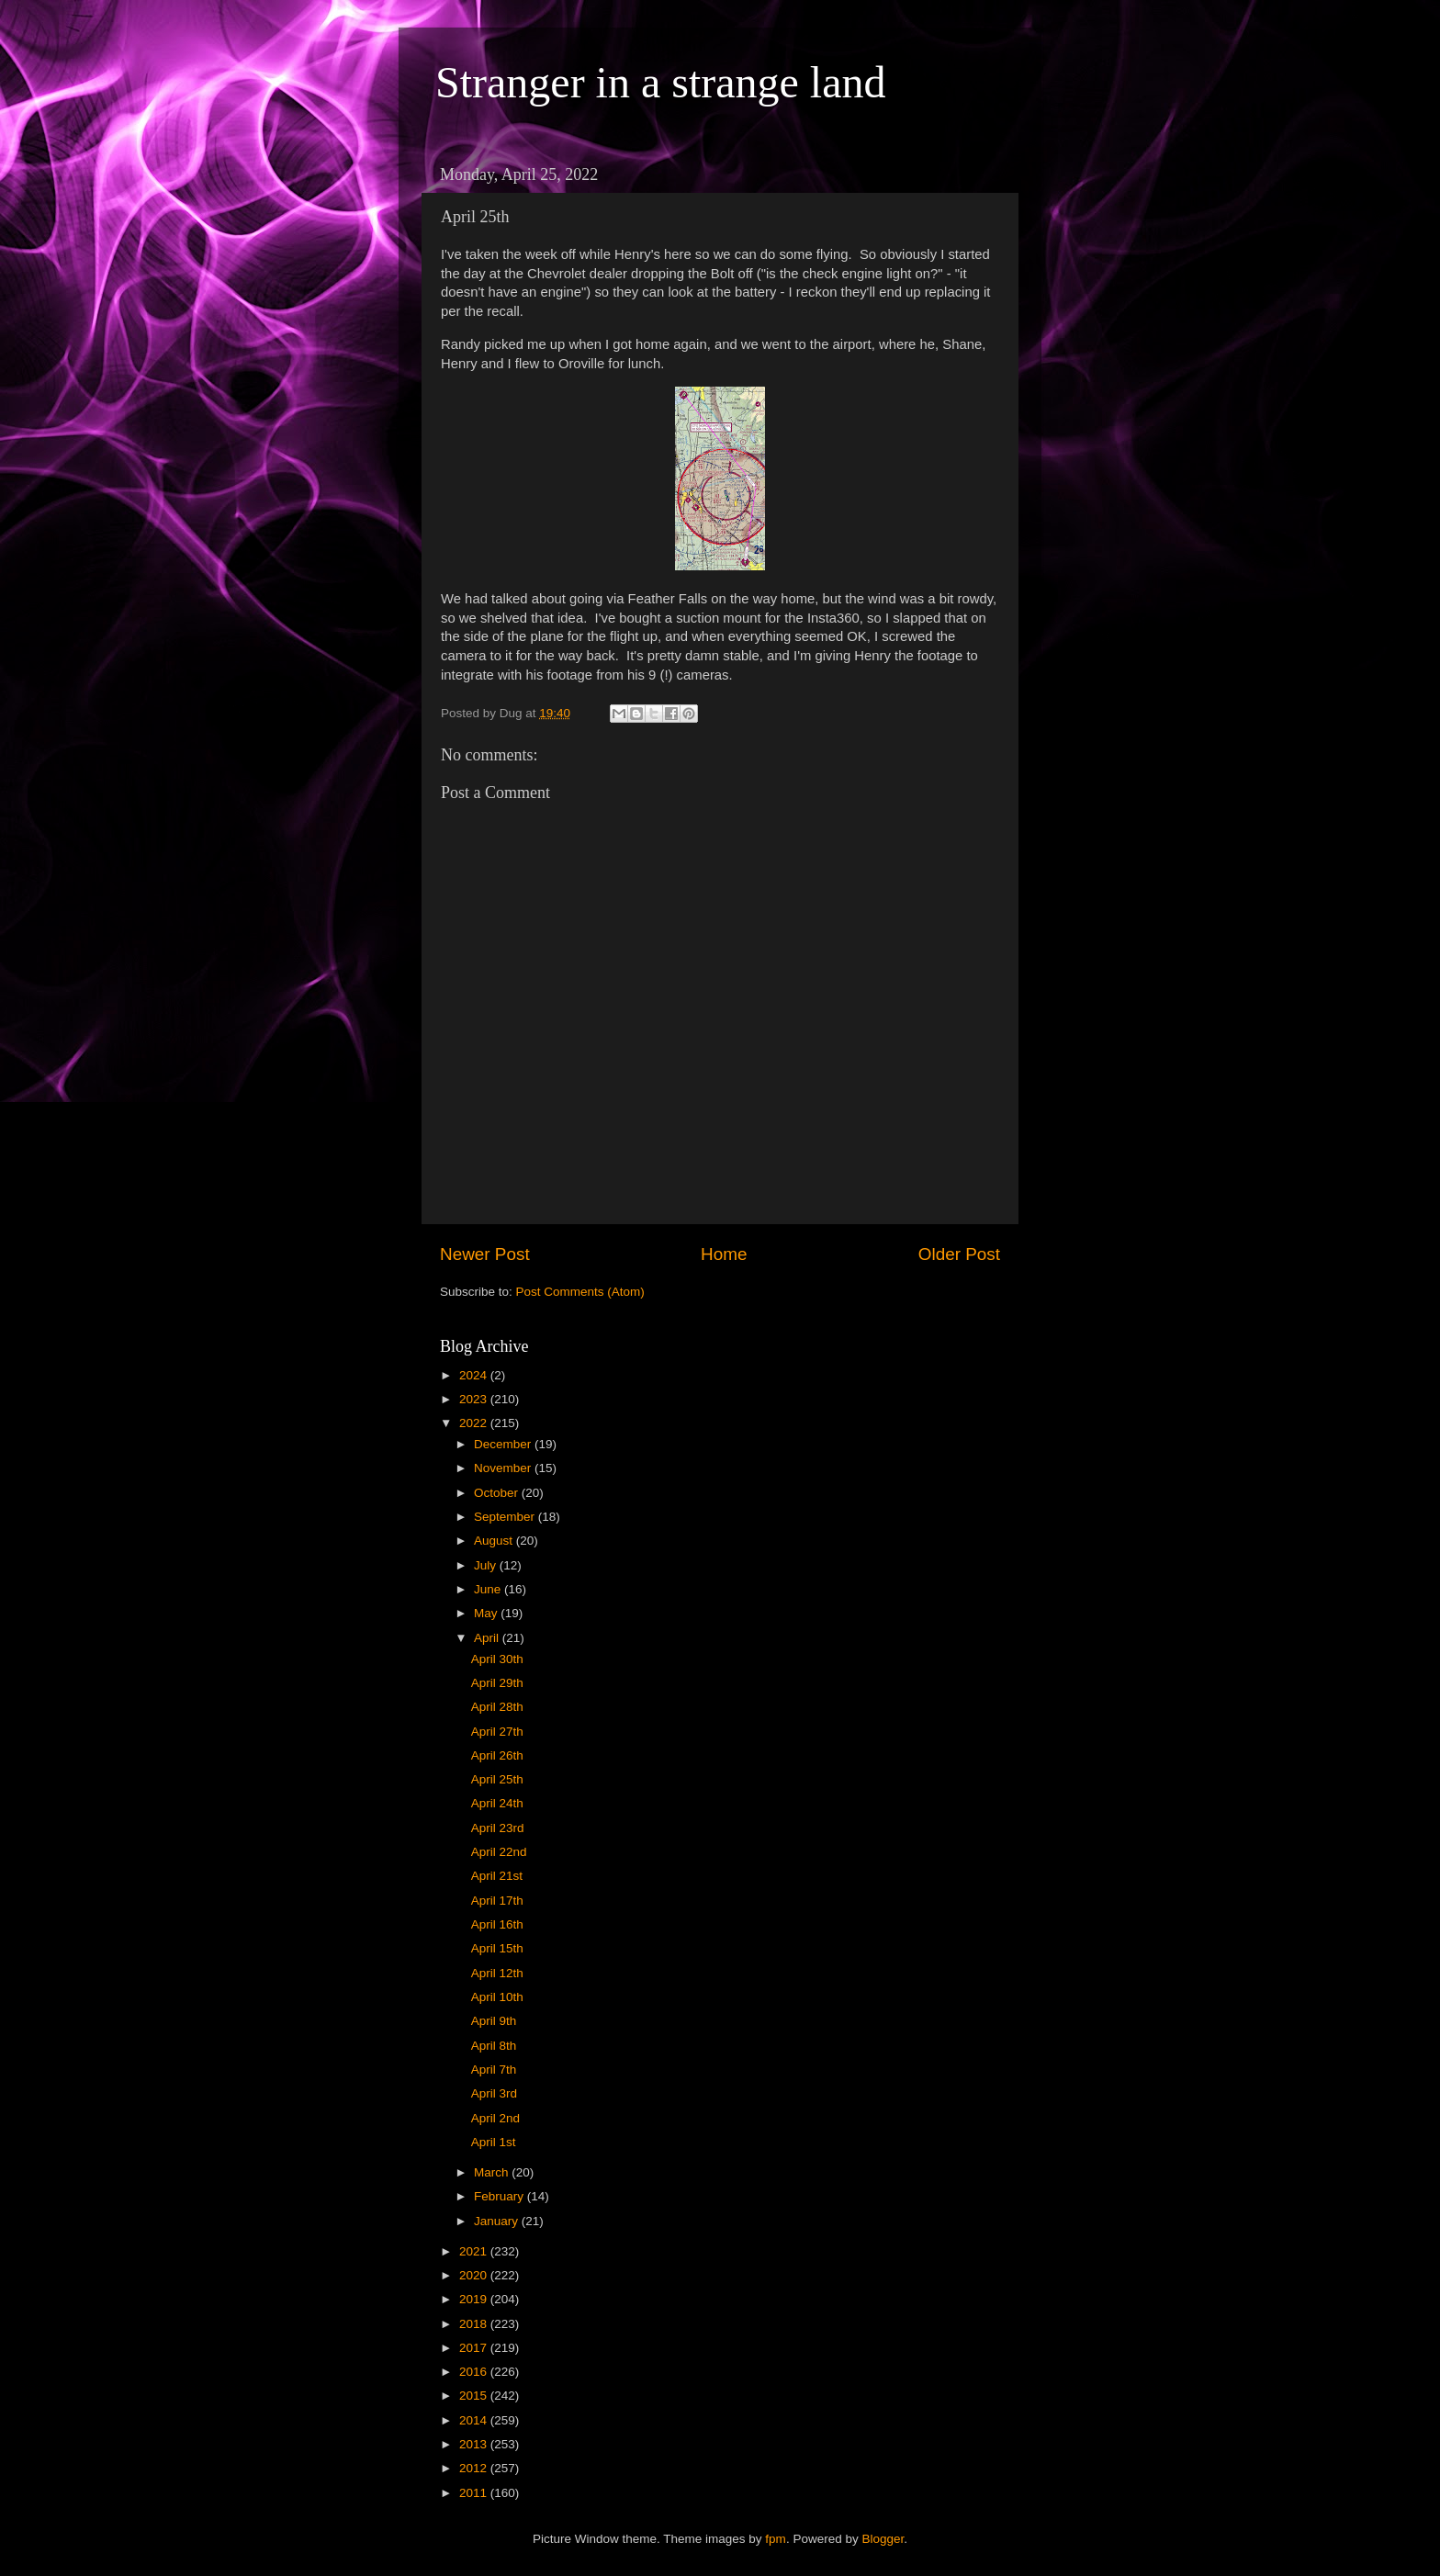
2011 (474, 2493)
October (498, 1493)
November (504, 1468)
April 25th (497, 1779)
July (487, 1565)
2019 (474, 2299)
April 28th (497, 1707)
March (493, 2172)
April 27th (497, 1731)
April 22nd (499, 1852)
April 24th (497, 1803)
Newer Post (485, 1254)
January (498, 2221)
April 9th (494, 2021)
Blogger (882, 2539)
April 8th (494, 2046)
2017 (474, 2348)
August (495, 1540)
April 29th (497, 1683)
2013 (474, 2444)
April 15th (497, 1948)
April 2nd (495, 2118)
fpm (775, 2539)
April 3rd (494, 2093)
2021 (474, 2251)
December (504, 1444)
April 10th (497, 1997)
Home (724, 1254)
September (506, 1517)
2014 (474, 2420)
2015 (474, 2395)
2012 (474, 2468)
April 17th (497, 1900)
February (500, 2196)
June (489, 1589)
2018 (474, 2324)
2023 (474, 1399)
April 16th (497, 1924)
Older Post (959, 1254)
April (488, 1638)
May (487, 1613)
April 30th (497, 1659)
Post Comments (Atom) (580, 1292)
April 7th (494, 2069)
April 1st (493, 2142)
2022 (474, 1423)
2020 (474, 2275)
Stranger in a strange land (660, 82)
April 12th (497, 1973)
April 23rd (497, 1828)
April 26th (497, 1755)
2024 (474, 1375)
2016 (474, 2372)
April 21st (497, 1876)
